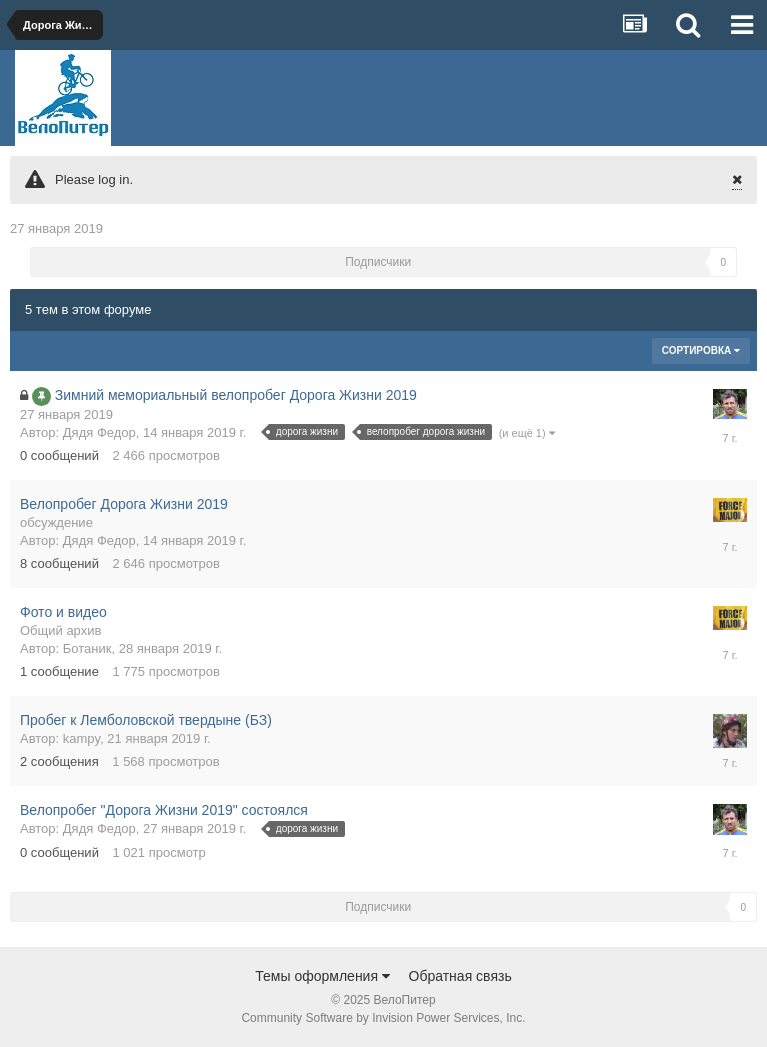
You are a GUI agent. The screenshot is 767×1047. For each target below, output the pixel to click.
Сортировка (701, 350)
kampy (81, 738)
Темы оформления (322, 976)
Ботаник (87, 648)
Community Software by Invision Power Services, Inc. (383, 1018)
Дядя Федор (99, 432)
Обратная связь (460, 976)
